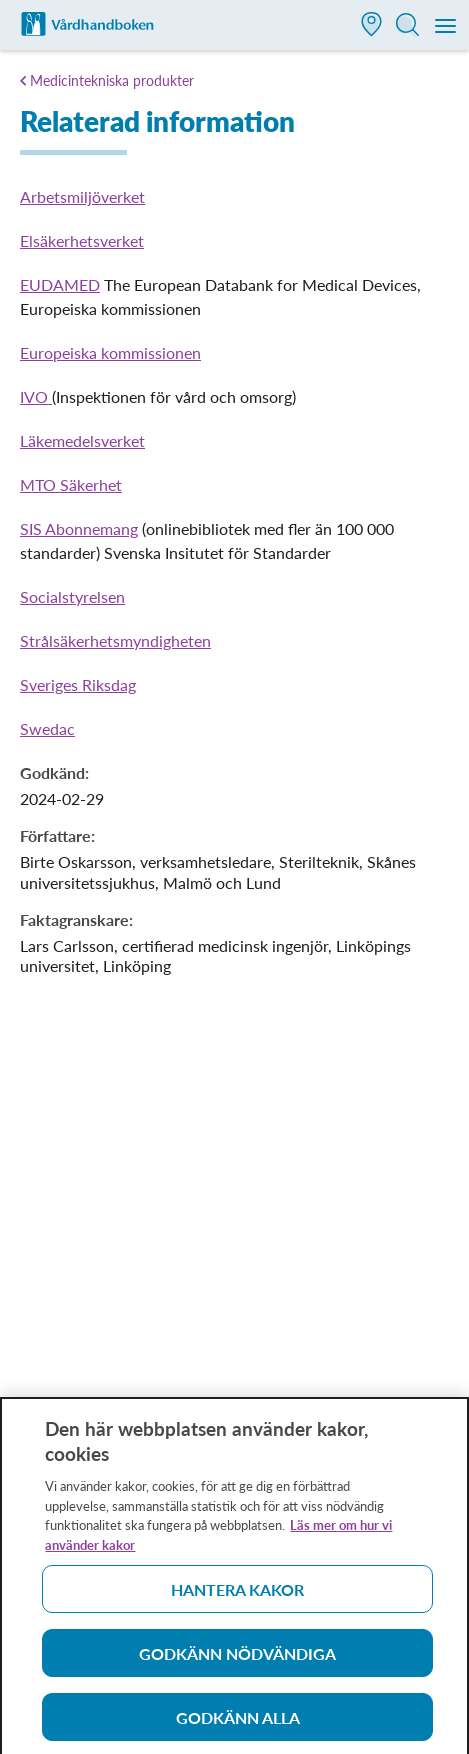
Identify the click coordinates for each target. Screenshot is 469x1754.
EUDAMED (60, 284)
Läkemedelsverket (82, 440)
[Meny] (446, 27)
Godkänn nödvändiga (237, 1658)
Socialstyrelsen (72, 596)
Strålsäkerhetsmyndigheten (115, 640)
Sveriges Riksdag (78, 684)
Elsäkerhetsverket (82, 240)
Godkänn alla (238, 1722)
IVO (36, 396)
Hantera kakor (237, 1594)
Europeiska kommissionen (110, 352)
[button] (372, 26)
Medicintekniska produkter (112, 80)
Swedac (47, 728)
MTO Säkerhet (71, 484)
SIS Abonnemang (79, 528)
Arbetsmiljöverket (82, 196)
